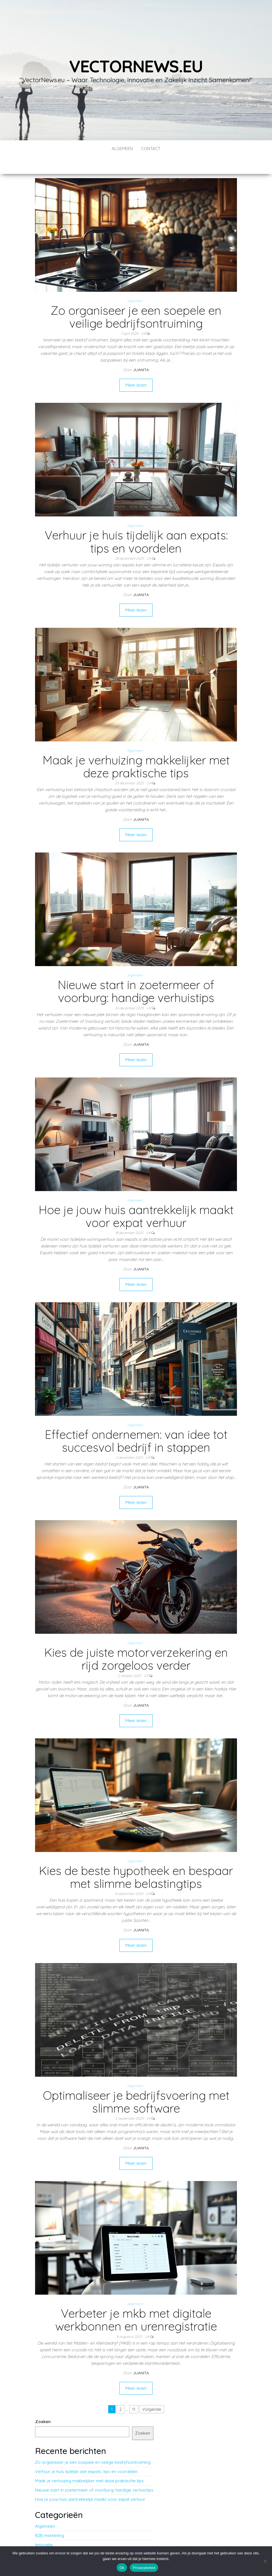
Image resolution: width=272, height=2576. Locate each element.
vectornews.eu (136, 66)
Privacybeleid (144, 2568)
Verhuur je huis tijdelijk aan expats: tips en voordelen (136, 525)
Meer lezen (136, 368)
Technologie (47, 2537)
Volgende (151, 2392)
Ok (121, 2568)
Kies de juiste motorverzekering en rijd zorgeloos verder (136, 1642)
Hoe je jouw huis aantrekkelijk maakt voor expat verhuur (136, 1199)
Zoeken (43, 2404)
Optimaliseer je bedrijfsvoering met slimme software (136, 2085)
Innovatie (44, 2528)
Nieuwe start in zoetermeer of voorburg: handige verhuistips (136, 974)
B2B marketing (49, 2518)
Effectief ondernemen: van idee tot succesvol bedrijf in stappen (136, 1424)
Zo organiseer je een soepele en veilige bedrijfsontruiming (136, 300)
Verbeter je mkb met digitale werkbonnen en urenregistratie (136, 2303)
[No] (265, 2561)
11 (133, 2392)
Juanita (141, 352)
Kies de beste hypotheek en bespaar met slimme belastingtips (136, 1860)
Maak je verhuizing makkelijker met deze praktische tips (136, 750)
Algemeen (122, 148)
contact (150, 148)
